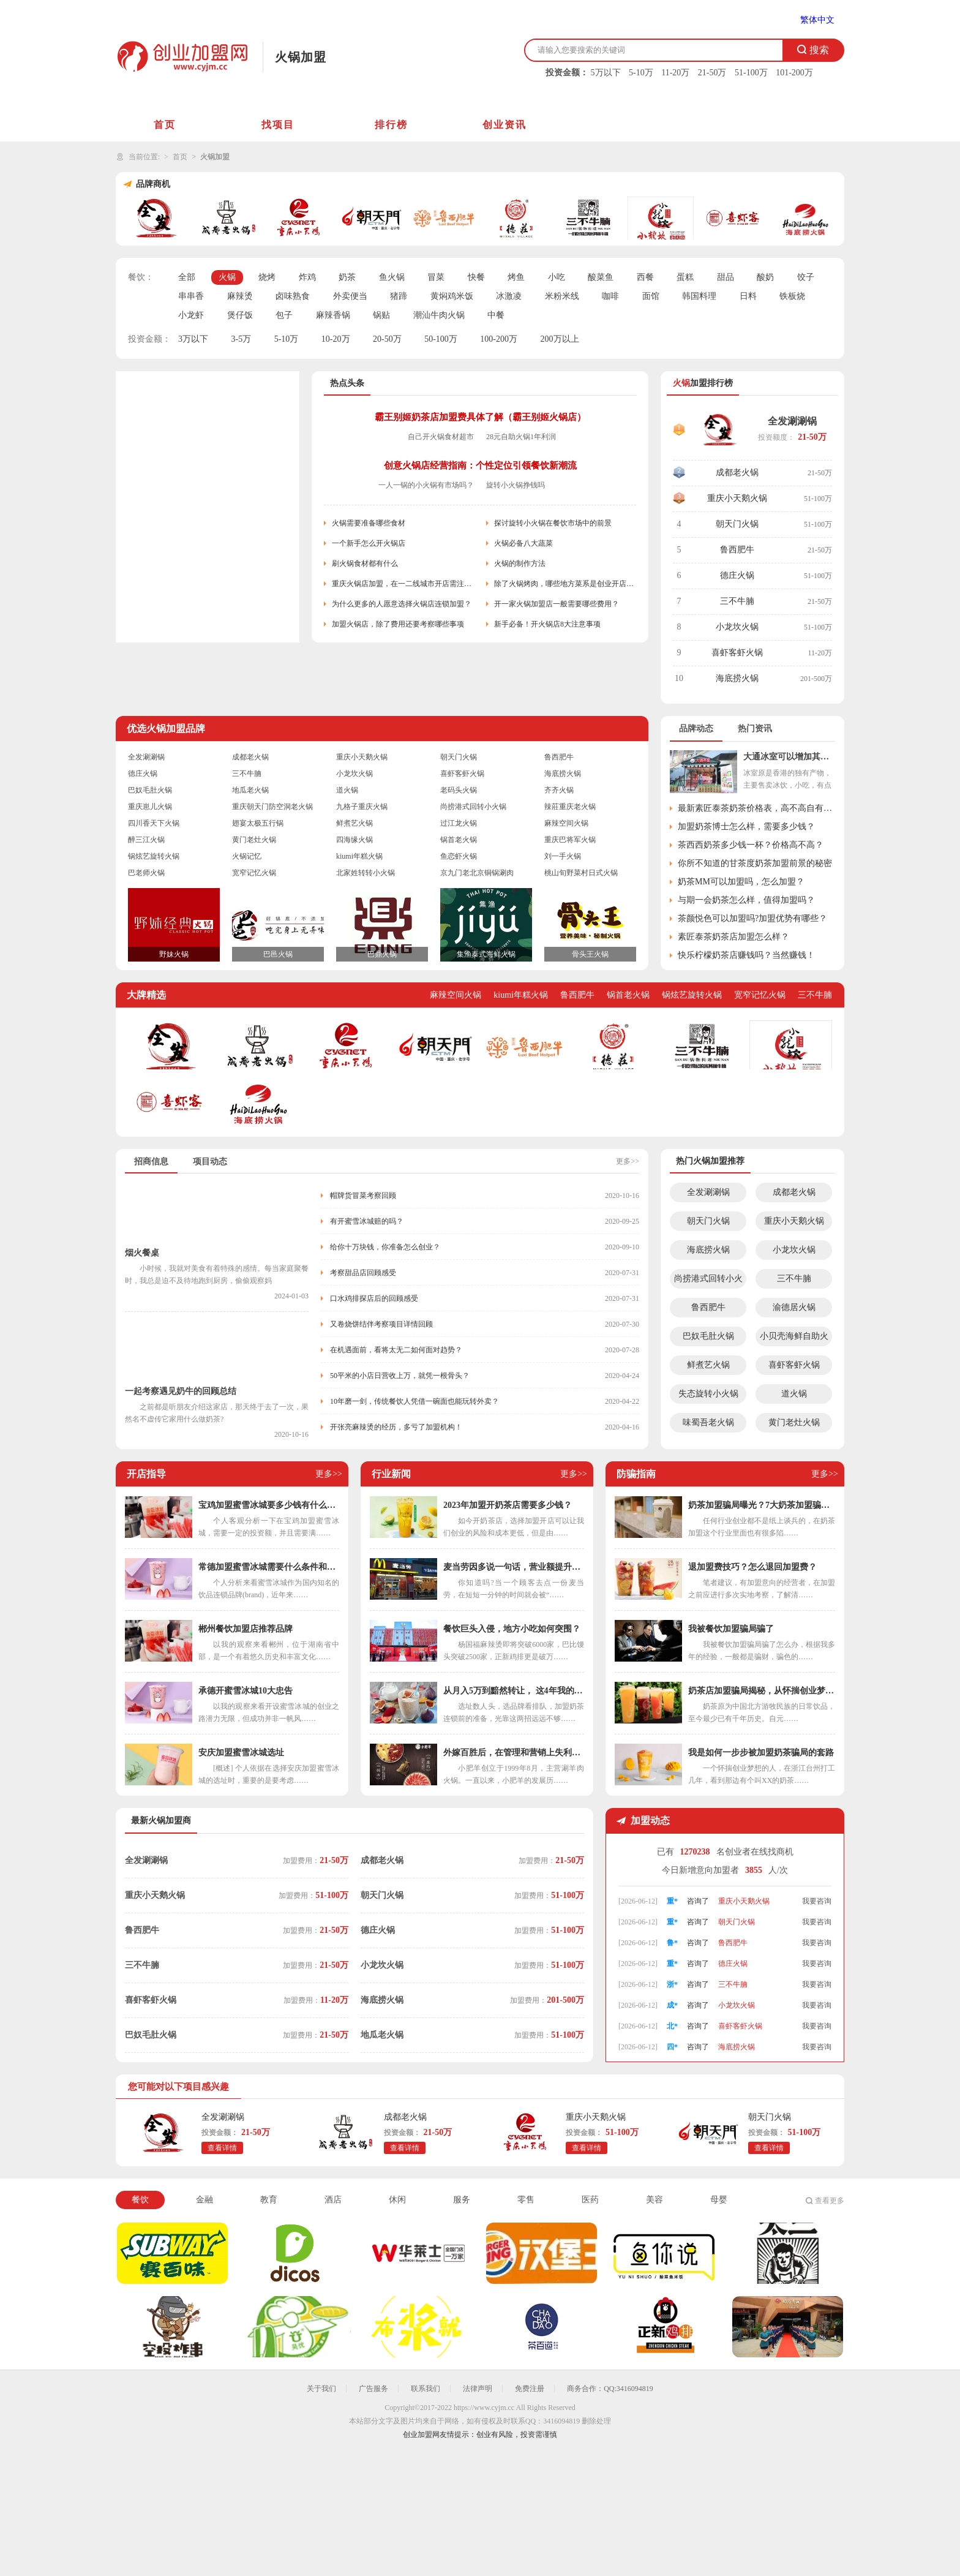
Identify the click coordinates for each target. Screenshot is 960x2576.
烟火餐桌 (142, 1252)
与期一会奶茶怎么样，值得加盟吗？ (746, 900)
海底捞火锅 (737, 678)
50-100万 (440, 339)
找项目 (277, 124)
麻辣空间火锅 (566, 823)
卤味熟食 (293, 296)
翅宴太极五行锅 (257, 823)
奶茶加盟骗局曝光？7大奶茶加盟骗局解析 (761, 1505)
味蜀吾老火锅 (708, 1422)
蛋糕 (685, 277)
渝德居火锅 (794, 1307)
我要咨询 (816, 1901)
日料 (748, 296)
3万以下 (193, 339)
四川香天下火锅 (153, 823)
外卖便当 (350, 296)
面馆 (650, 296)
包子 (284, 315)
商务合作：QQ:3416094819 (610, 2388)
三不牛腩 (737, 601)
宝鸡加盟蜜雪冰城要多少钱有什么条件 (268, 1505)
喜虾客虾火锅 (737, 652)
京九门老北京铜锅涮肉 (477, 872)
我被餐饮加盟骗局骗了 (731, 1628)
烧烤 (267, 277)
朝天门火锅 (737, 524)
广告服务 (373, 2388)
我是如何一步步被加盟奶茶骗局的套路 (761, 1752)
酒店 (333, 2199)
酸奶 (765, 277)
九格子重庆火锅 (362, 806)
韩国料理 (699, 296)
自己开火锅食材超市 (441, 436)
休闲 (397, 2199)
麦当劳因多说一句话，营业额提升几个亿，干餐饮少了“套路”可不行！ (513, 1567)
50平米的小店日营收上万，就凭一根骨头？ (400, 1375)
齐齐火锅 (559, 790)
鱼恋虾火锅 (458, 856)
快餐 (476, 277)
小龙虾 (191, 315)
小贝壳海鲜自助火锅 (794, 1338)
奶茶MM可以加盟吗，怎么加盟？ (741, 881)
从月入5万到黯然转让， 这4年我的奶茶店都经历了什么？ (513, 1690)
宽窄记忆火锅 (254, 872)
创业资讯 (504, 124)
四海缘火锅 (354, 839)
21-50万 (712, 72)
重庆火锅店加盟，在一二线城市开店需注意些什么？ (403, 583)
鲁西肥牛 (737, 549)
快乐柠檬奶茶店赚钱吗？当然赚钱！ (746, 955)
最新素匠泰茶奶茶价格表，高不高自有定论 (756, 808)
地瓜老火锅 (250, 790)
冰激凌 (509, 296)
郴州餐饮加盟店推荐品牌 (245, 1628)
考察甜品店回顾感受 (363, 1272)
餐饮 (140, 2199)
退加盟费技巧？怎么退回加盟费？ (752, 1567)
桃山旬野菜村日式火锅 (581, 872)
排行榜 (391, 124)
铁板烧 (792, 296)
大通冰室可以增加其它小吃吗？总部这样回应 (789, 756)
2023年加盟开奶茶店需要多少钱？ (507, 1505)
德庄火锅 (737, 575)
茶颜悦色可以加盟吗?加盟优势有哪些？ (752, 918)
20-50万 (387, 339)
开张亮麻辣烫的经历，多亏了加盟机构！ (396, 1427)
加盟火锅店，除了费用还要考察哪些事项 (398, 624)
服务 (461, 2199)
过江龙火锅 (458, 823)
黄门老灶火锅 (254, 839)
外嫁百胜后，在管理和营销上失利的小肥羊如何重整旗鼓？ (513, 1752)
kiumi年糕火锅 (359, 856)
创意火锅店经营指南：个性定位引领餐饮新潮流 (480, 465)
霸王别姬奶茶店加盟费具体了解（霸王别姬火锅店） (480, 417)
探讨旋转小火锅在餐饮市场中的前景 (553, 523)
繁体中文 (817, 19)
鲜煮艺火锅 (354, 823)
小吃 (556, 277)
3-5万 (241, 339)
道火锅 (347, 790)
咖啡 (610, 296)
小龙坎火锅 (737, 626)
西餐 (645, 277)
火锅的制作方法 (520, 563)
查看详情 (222, 2148)
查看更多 (829, 2200)
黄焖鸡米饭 (451, 296)
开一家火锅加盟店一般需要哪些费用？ (556, 604)
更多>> (627, 1161)
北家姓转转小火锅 (365, 872)
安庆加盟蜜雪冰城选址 (241, 1752)
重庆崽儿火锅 (150, 806)
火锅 (227, 277)
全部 (186, 277)
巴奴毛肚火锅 (150, 790)
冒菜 (435, 277)
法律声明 (477, 2388)
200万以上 (560, 339)
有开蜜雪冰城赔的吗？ (366, 1221)
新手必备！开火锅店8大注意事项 (547, 624)
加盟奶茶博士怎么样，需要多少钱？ (746, 826)
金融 (204, 2199)
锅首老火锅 (458, 839)
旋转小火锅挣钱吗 (515, 485)
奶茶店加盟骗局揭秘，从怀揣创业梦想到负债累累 (761, 1690)
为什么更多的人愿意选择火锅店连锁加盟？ (401, 604)
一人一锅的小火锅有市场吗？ (426, 485)
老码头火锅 (458, 790)
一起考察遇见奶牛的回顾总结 (180, 1391)
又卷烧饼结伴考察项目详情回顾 (381, 1324)
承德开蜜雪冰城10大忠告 (245, 1690)
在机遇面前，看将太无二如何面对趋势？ (396, 1350)
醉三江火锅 (146, 839)
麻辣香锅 (333, 315)
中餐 (495, 315)
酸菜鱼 (600, 277)
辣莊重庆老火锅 (570, 806)
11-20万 (675, 72)
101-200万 (794, 72)
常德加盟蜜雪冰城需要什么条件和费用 (268, 1567)
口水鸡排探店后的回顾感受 (374, 1298)
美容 (654, 2199)
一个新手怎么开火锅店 (368, 543)
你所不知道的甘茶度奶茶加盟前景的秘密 (755, 863)
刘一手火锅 (562, 856)
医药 (590, 2199)
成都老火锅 (737, 472)
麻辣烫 (240, 296)
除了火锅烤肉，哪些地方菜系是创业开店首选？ (565, 583)
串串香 (191, 296)
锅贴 (381, 315)
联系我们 (425, 2388)
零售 (525, 2199)
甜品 (725, 277)
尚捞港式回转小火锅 (473, 806)
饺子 (805, 277)
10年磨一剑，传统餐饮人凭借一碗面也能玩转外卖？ (414, 1401)
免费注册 (529, 2388)
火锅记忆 (246, 856)
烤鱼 (516, 277)
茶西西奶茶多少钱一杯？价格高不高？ (750, 844)
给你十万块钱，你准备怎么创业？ (385, 1247)
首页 (165, 124)
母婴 (718, 2199)
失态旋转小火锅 (708, 1393)
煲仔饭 (240, 315)
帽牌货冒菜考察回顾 (363, 1195)
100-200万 (498, 339)
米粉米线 (562, 296)
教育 (268, 2199)
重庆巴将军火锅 (570, 839)
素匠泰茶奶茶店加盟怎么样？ (733, 936)
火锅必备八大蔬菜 (523, 543)
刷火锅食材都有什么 (365, 563)
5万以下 (606, 72)
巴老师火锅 (146, 872)
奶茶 (347, 277)
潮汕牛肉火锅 (439, 315)
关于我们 (321, 2388)
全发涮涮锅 (792, 421)
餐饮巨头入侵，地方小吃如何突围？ (511, 1628)
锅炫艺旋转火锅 (153, 856)
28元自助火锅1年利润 (521, 436)
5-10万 (641, 72)
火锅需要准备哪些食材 (368, 523)
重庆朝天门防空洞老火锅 (272, 806)
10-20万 (335, 339)
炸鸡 (307, 277)
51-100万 (751, 72)
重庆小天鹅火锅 (737, 498)
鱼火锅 (392, 277)
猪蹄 (398, 296)
